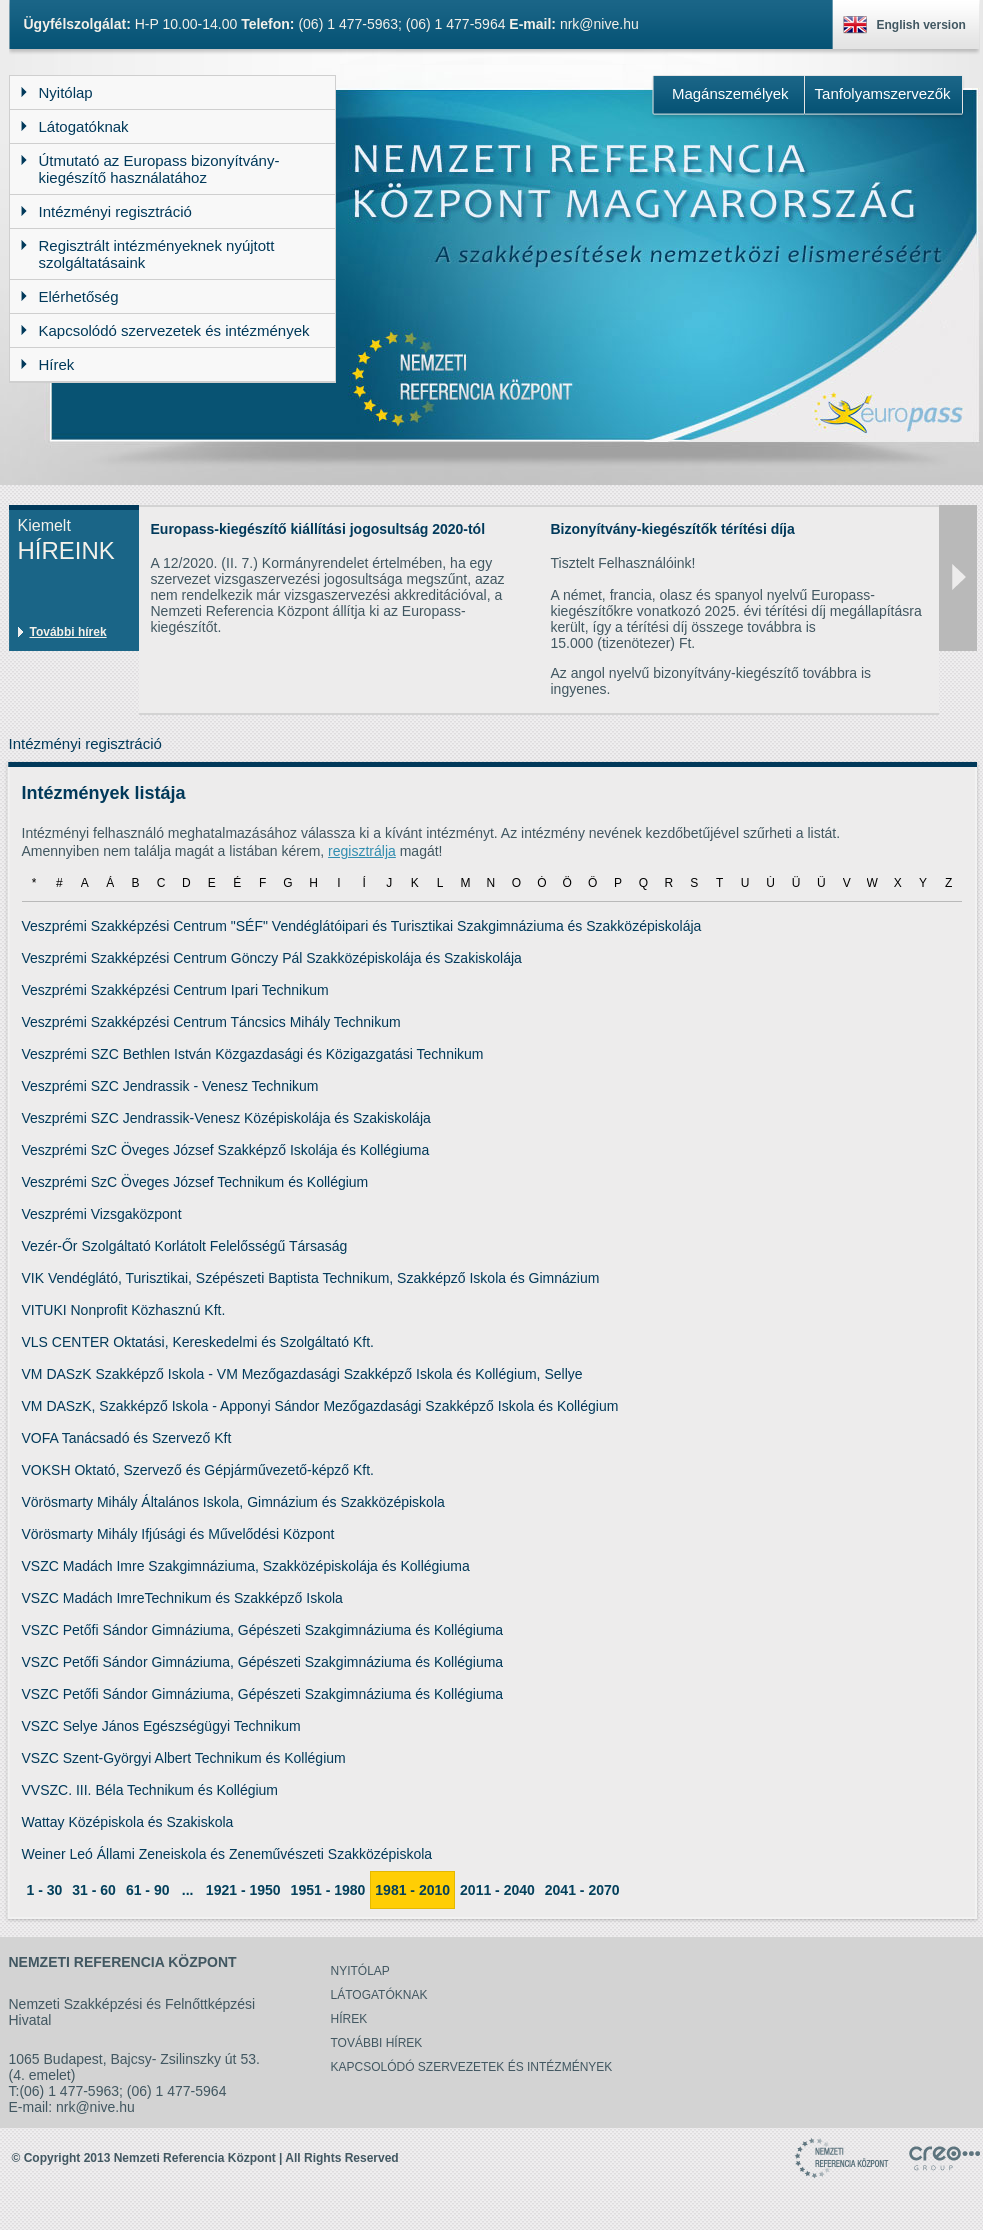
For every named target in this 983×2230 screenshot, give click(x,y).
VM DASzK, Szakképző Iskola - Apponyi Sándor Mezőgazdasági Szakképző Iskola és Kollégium (320, 1406)
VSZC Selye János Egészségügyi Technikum (161, 1726)
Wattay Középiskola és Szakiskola (128, 1822)
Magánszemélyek (730, 93)
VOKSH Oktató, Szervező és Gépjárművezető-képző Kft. (198, 1470)
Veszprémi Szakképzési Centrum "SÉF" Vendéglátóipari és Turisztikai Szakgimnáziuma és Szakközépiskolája (362, 926)
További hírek (68, 632)
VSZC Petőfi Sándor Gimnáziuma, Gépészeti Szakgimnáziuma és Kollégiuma (263, 1630)
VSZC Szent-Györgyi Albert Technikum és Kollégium (184, 1758)
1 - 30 (45, 1890)
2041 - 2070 (582, 1890)
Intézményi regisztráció (85, 743)
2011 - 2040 (497, 1890)
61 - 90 (148, 1890)
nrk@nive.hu (599, 24)
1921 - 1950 (243, 1890)
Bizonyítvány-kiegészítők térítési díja (673, 529)
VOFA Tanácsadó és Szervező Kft (127, 1438)
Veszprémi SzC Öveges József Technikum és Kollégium (195, 1182)
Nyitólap (360, 1971)
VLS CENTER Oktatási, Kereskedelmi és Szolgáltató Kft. (198, 1342)
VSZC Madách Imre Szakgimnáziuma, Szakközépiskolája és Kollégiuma (246, 1566)
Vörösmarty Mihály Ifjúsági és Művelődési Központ (178, 1534)
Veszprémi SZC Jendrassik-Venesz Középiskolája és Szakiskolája (226, 1118)
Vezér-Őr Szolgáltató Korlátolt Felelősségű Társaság (185, 1246)
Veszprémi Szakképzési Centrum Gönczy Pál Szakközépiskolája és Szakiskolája (272, 958)
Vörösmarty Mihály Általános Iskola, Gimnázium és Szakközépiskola (233, 1502)
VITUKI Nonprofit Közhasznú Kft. (124, 1310)
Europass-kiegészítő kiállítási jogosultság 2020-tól (318, 529)
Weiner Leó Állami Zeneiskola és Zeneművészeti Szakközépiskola (227, 1854)
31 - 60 (94, 1890)
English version (921, 25)
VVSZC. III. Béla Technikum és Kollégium (150, 1790)
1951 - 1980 (328, 1890)
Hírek (349, 2019)
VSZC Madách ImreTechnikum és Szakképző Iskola (182, 1598)
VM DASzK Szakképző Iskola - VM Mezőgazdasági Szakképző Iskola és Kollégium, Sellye (302, 1374)
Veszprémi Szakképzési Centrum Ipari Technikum (175, 990)
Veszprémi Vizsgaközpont (102, 1214)
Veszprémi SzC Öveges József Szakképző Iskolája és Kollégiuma (226, 1150)
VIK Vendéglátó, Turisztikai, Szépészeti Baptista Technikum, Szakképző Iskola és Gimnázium (311, 1278)
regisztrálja (362, 851)
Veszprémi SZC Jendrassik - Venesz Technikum (170, 1086)
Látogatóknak (379, 1995)
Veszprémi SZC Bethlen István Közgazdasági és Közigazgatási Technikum (253, 1054)
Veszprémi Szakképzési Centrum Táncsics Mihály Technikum (211, 1022)
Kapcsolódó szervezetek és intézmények (472, 2067)
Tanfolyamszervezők (883, 93)
